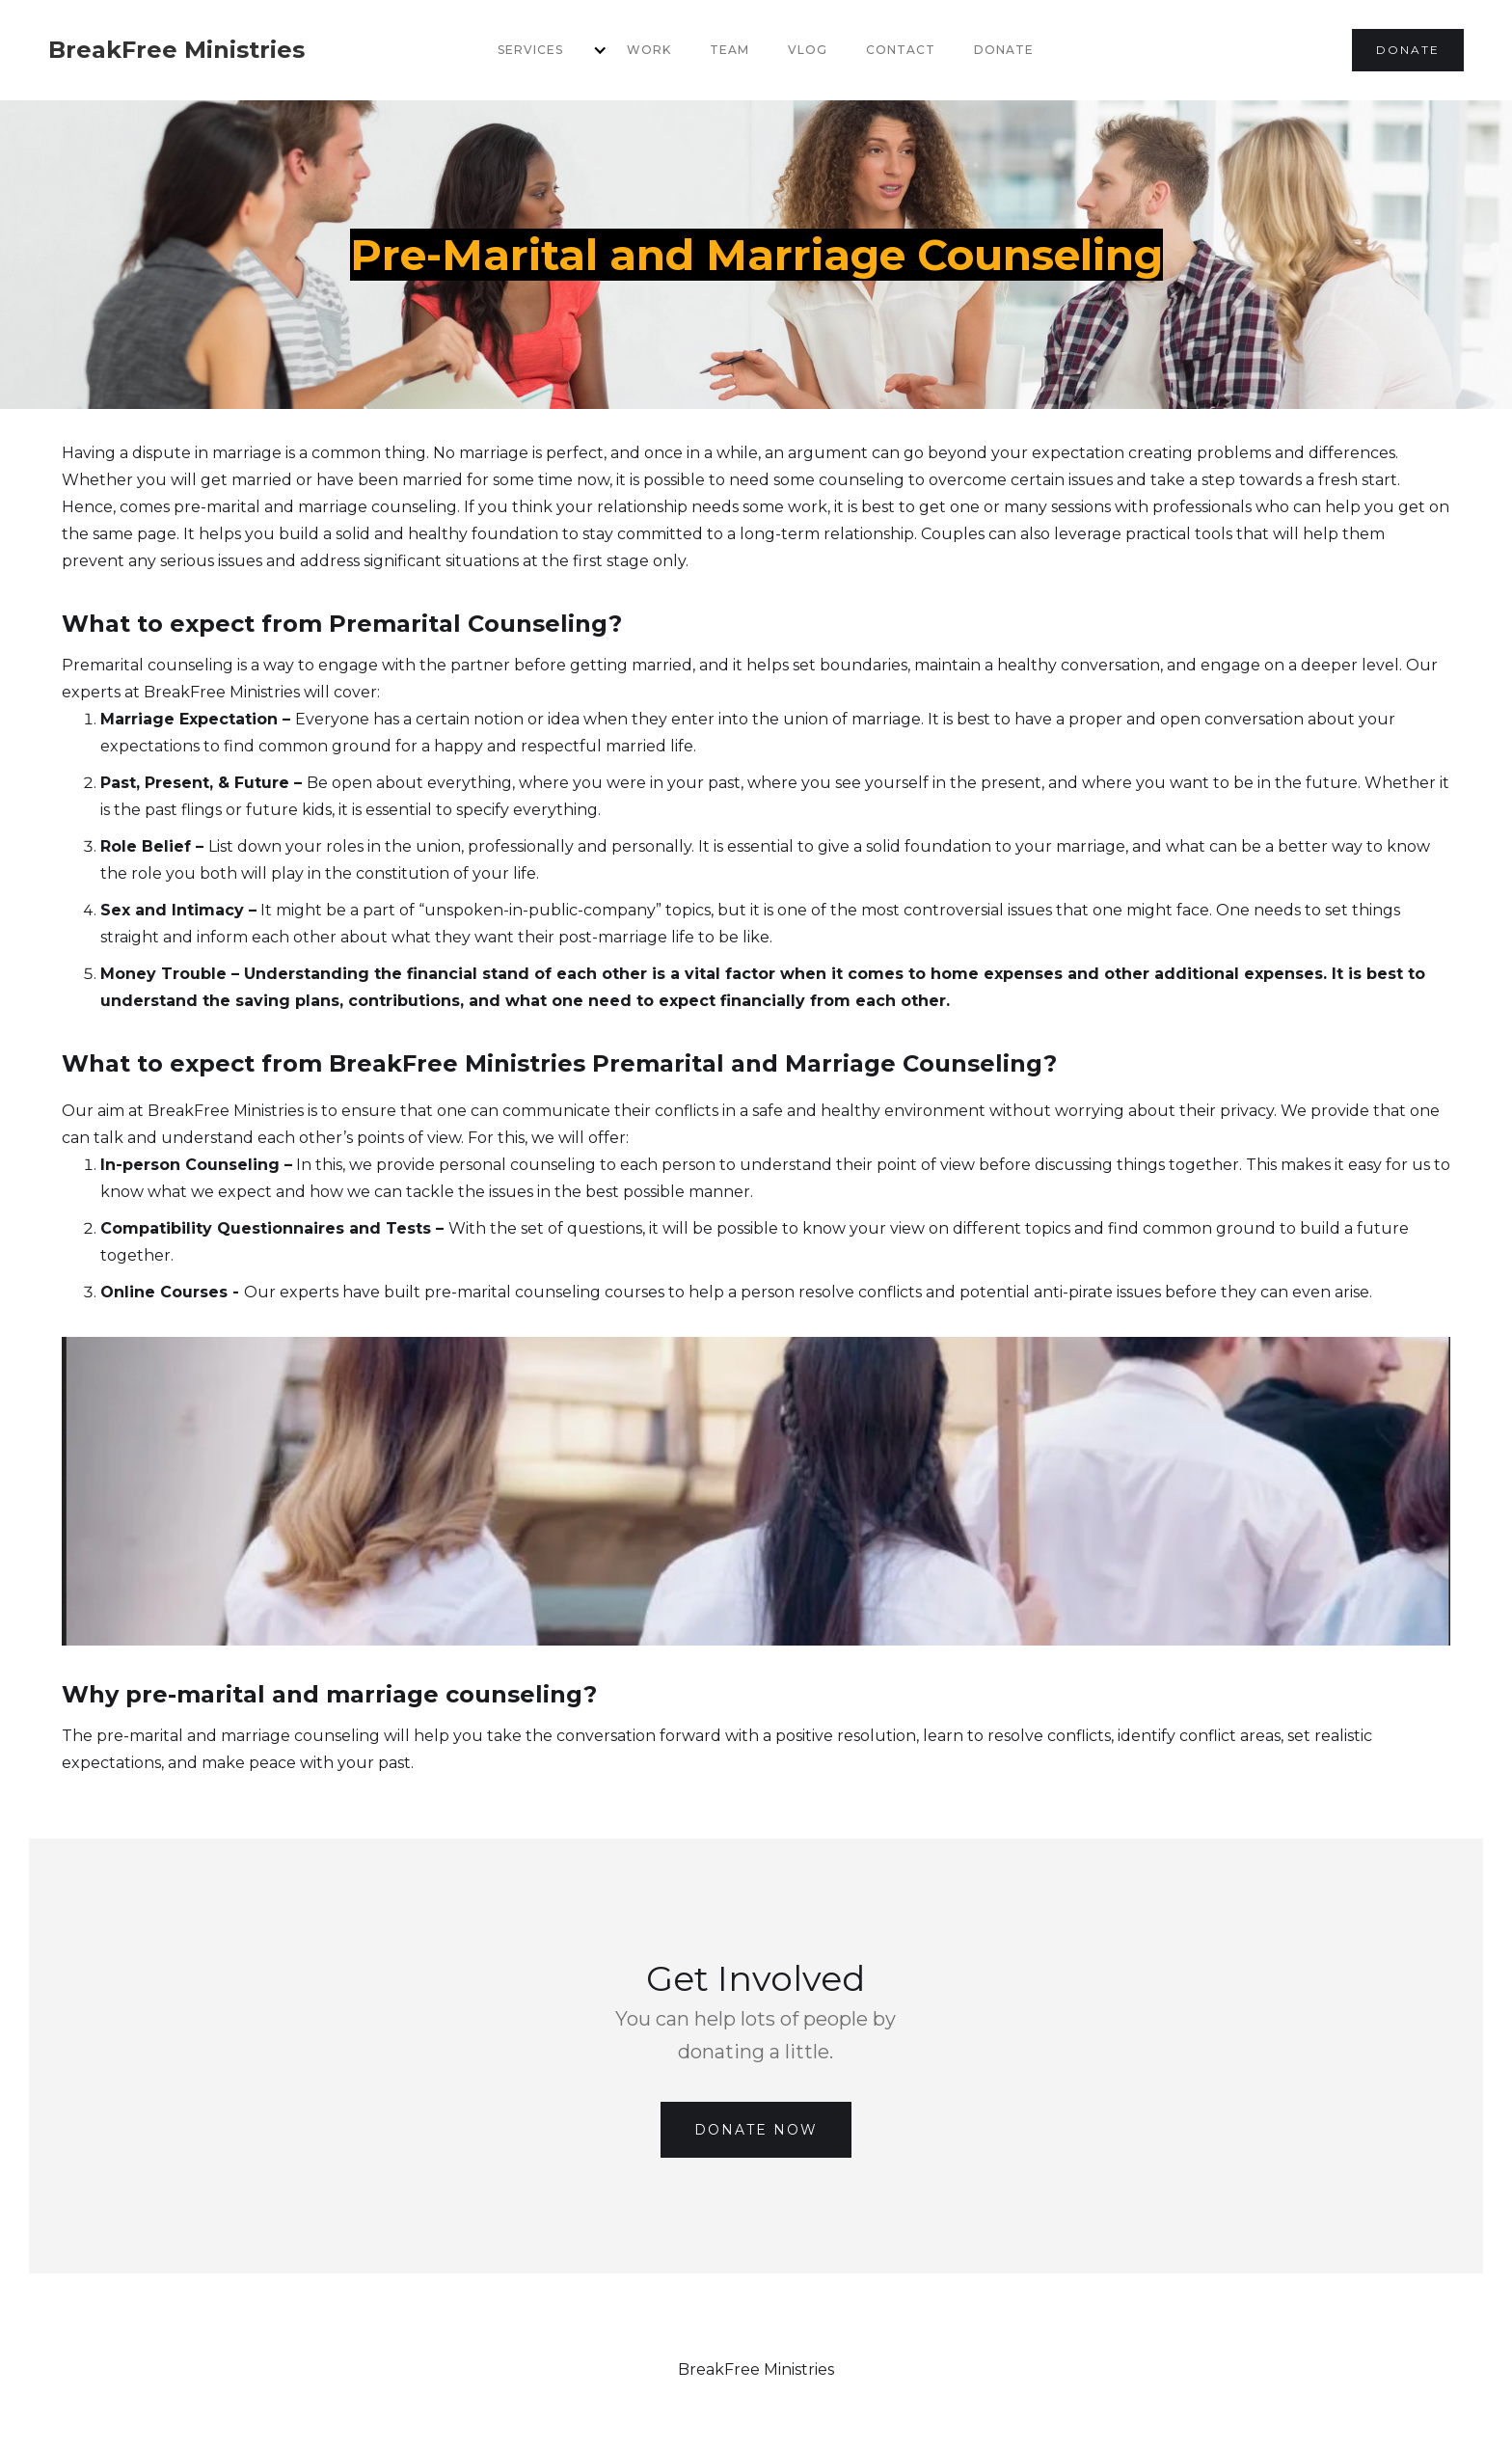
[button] (543, 50)
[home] (176, 50)
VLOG (807, 49)
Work (649, 49)
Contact (900, 49)
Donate (1004, 49)
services (530, 49)
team (729, 49)
